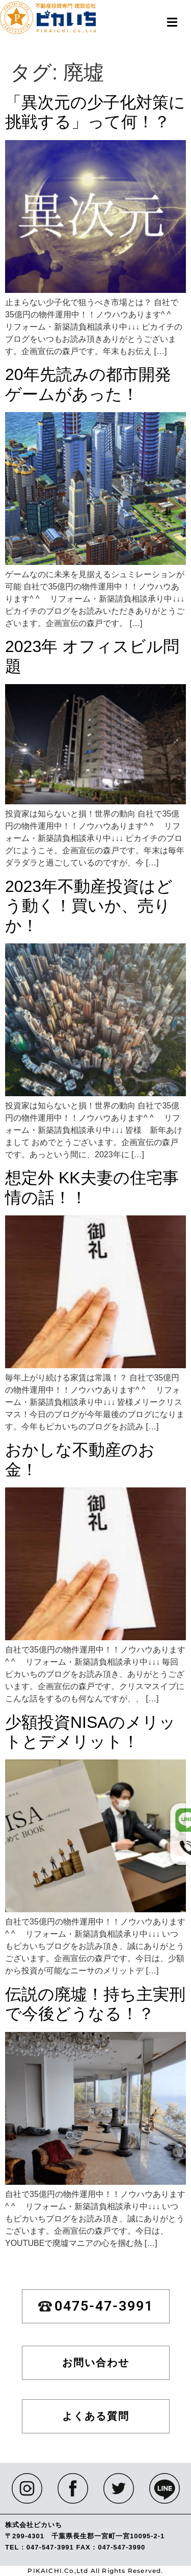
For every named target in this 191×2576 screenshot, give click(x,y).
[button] (172, 22)
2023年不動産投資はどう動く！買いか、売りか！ (89, 906)
